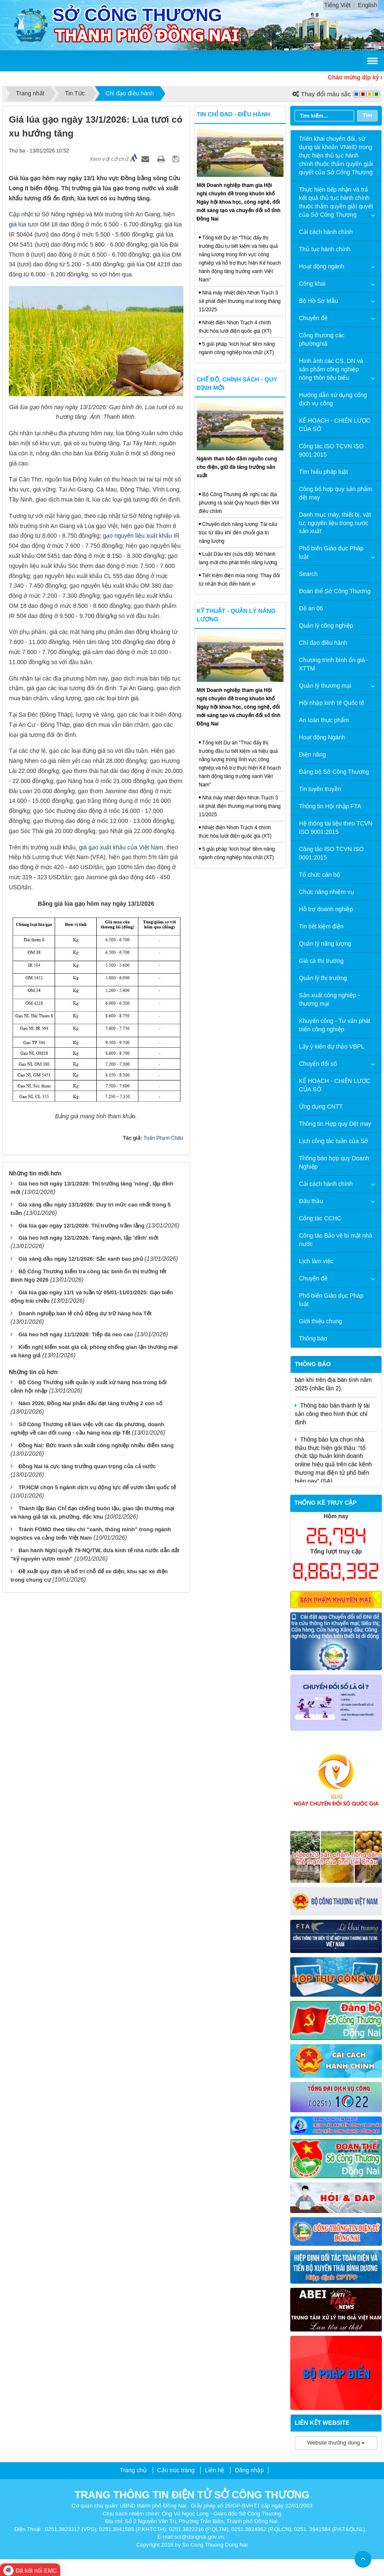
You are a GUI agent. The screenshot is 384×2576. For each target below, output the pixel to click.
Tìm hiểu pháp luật (323, 471)
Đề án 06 (311, 608)
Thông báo (313, 1338)
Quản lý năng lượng (325, 943)
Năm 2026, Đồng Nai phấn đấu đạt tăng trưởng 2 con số (90, 1403)
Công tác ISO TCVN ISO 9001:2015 (331, 450)
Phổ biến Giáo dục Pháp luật (331, 552)
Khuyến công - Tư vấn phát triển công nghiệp (335, 1025)
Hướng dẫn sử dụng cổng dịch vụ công (333, 399)
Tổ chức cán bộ (319, 874)
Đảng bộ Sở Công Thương (334, 771)
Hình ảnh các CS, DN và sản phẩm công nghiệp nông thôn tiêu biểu (331, 369)
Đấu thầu (311, 1201)
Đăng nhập (249, 2470)
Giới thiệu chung (320, 1321)
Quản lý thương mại (325, 685)
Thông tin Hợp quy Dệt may (335, 1123)
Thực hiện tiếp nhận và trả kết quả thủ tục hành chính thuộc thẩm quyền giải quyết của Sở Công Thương (336, 202)
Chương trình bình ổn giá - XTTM (333, 664)
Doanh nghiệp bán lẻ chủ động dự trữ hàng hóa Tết (85, 1313)
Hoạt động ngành (321, 266)
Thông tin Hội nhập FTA (330, 806)
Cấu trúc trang (176, 2470)
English (367, 5)
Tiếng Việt (337, 5)
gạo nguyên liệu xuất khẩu (137, 535)
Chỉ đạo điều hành (323, 642)
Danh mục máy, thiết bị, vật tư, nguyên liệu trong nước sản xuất (335, 523)
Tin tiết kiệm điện (321, 926)
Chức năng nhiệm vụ (326, 891)
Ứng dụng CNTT (321, 1106)
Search (308, 573)
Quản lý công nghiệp (326, 625)
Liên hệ (214, 2470)
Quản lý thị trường (323, 978)
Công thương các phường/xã (321, 339)
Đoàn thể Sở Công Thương (335, 591)
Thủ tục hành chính (324, 249)
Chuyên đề (313, 318)
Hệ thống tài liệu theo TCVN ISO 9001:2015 (336, 827)
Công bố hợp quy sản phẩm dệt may (335, 493)
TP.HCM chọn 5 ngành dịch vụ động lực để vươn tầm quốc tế (97, 1487)
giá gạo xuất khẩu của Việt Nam (121, 847)
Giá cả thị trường (321, 960)
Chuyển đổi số (318, 1063)
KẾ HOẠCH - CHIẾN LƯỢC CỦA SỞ (335, 424)
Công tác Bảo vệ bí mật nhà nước (335, 1239)
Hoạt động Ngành (322, 737)
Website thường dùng (336, 2442)
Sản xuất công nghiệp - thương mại (329, 999)
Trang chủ (133, 2470)
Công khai (312, 283)
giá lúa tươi (23, 224)
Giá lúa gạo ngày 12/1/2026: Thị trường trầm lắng (82, 1225)
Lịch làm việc (316, 1261)
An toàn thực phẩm (324, 720)
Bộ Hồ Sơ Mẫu (318, 300)
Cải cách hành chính (326, 232)
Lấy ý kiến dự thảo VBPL (331, 1046)
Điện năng (312, 754)
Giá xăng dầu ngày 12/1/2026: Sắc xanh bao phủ (81, 1259)
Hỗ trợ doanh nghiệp (326, 909)
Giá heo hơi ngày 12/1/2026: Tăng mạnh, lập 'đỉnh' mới (88, 1238)
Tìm (367, 115)
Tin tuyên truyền (320, 789)
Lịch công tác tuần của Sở (333, 1141)
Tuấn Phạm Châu (163, 1138)
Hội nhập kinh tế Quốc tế (331, 702)
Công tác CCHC (320, 1218)
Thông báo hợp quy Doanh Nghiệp (334, 1162)
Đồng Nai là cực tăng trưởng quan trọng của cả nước (87, 1466)
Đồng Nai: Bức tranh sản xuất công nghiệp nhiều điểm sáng (96, 1445)
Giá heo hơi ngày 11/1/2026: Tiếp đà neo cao (76, 1334)
